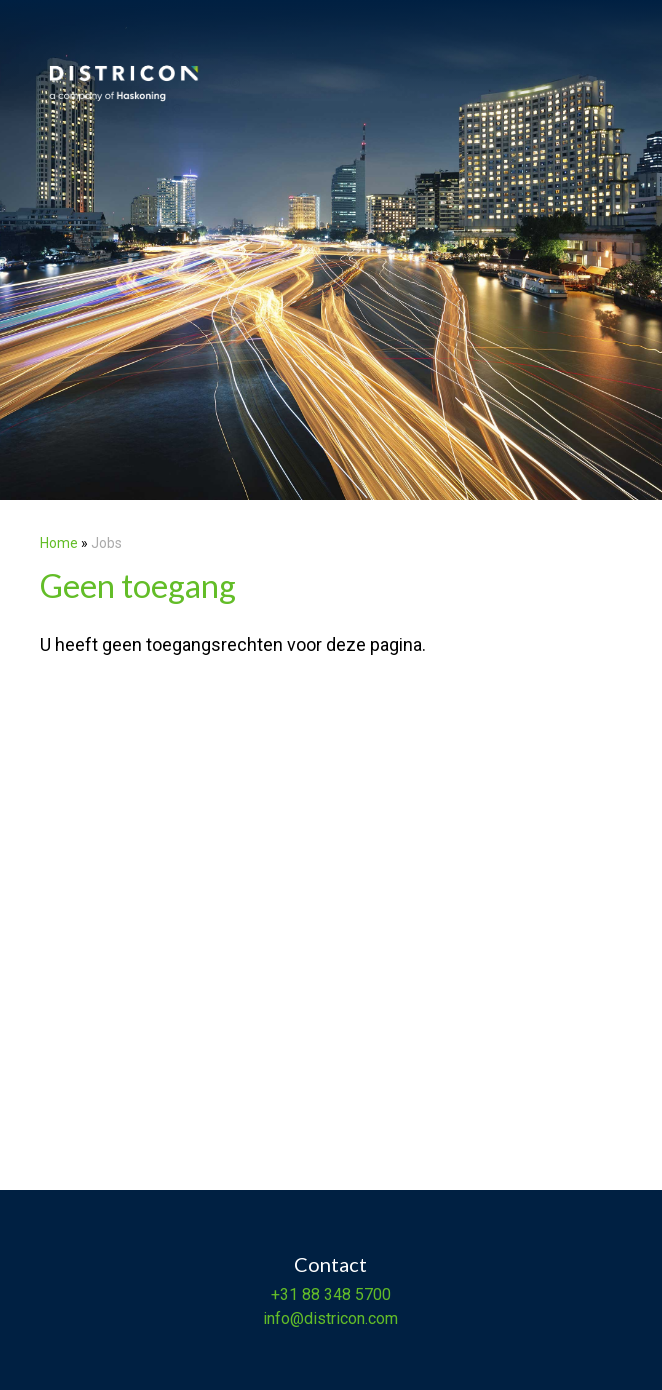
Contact (330, 1264)
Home (59, 543)
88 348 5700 (344, 1294)
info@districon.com (330, 1318)
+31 (284, 1294)
